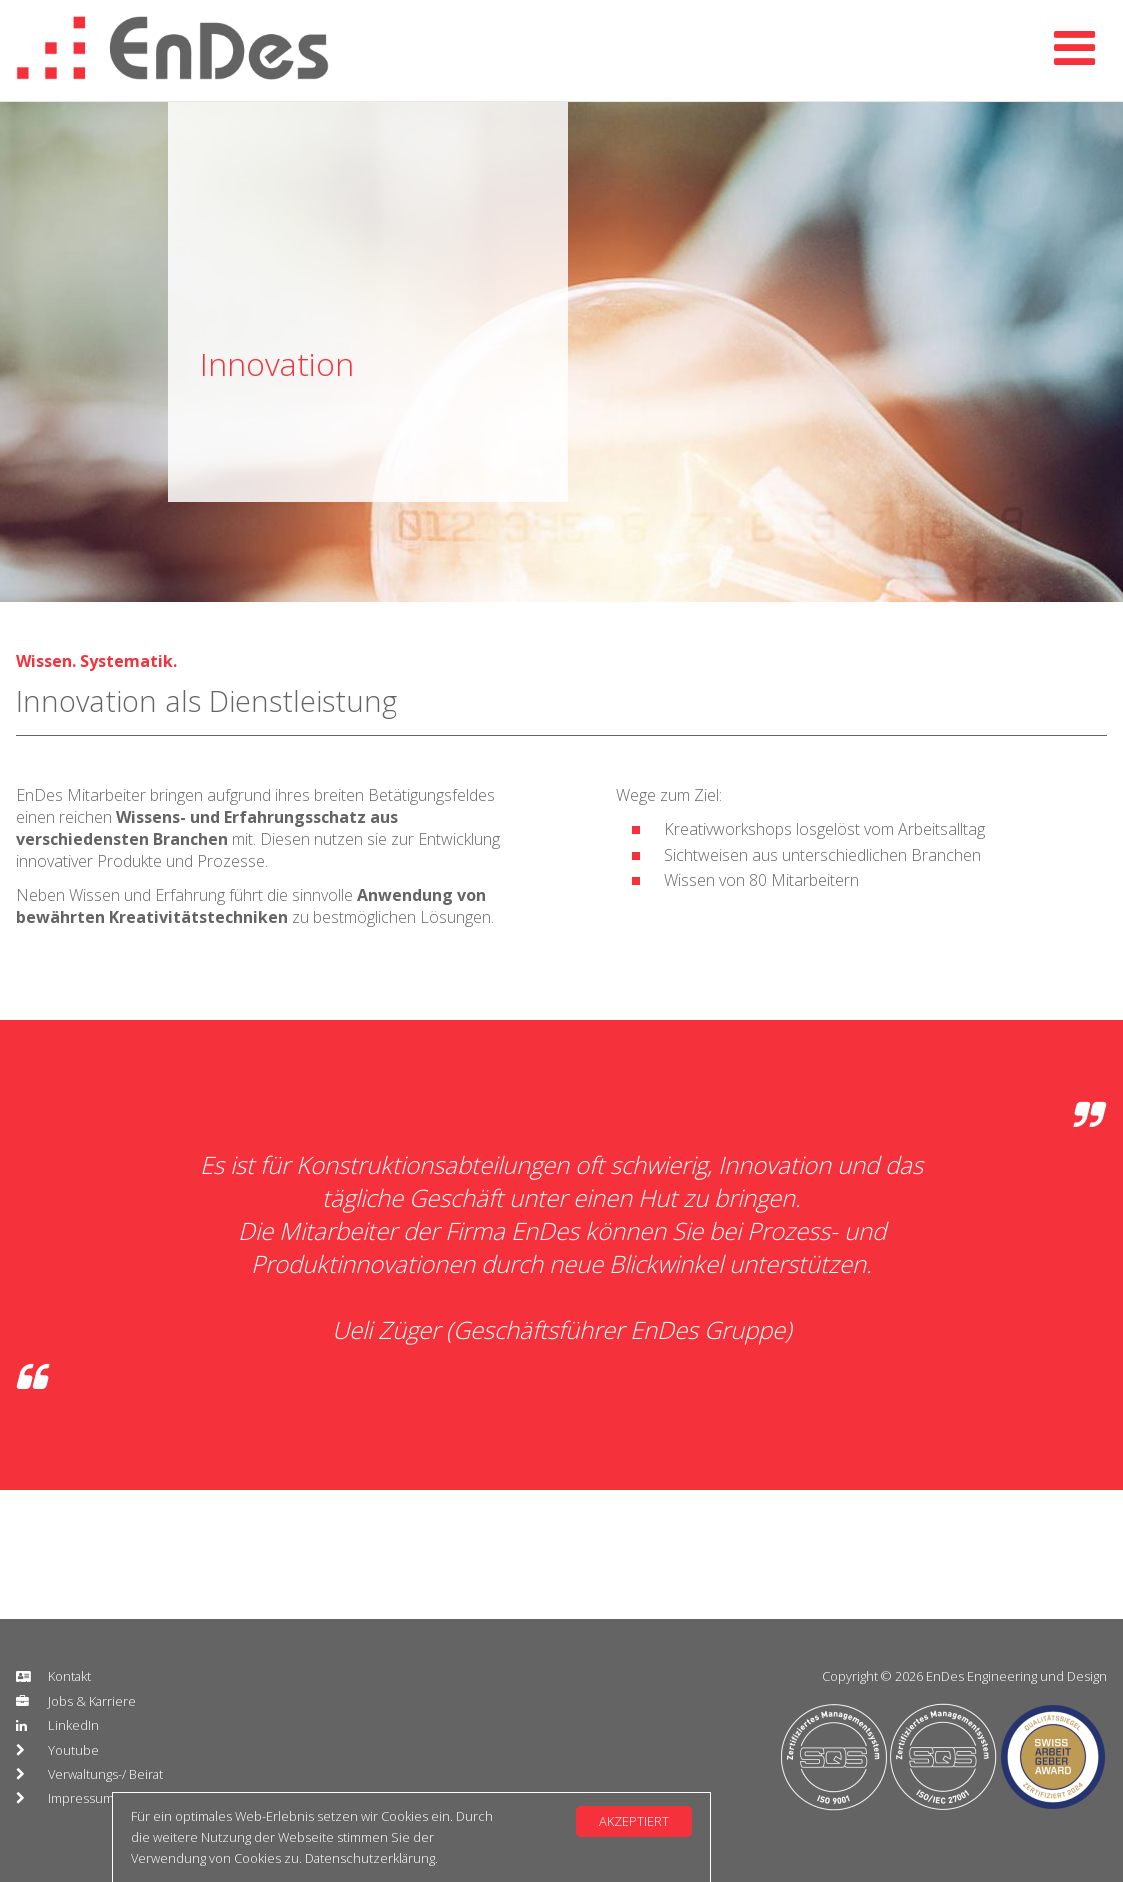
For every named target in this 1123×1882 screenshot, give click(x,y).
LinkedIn (73, 1725)
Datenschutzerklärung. (371, 1858)
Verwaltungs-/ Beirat (105, 1774)
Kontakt (69, 1676)
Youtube (73, 1750)
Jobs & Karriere (92, 1701)
